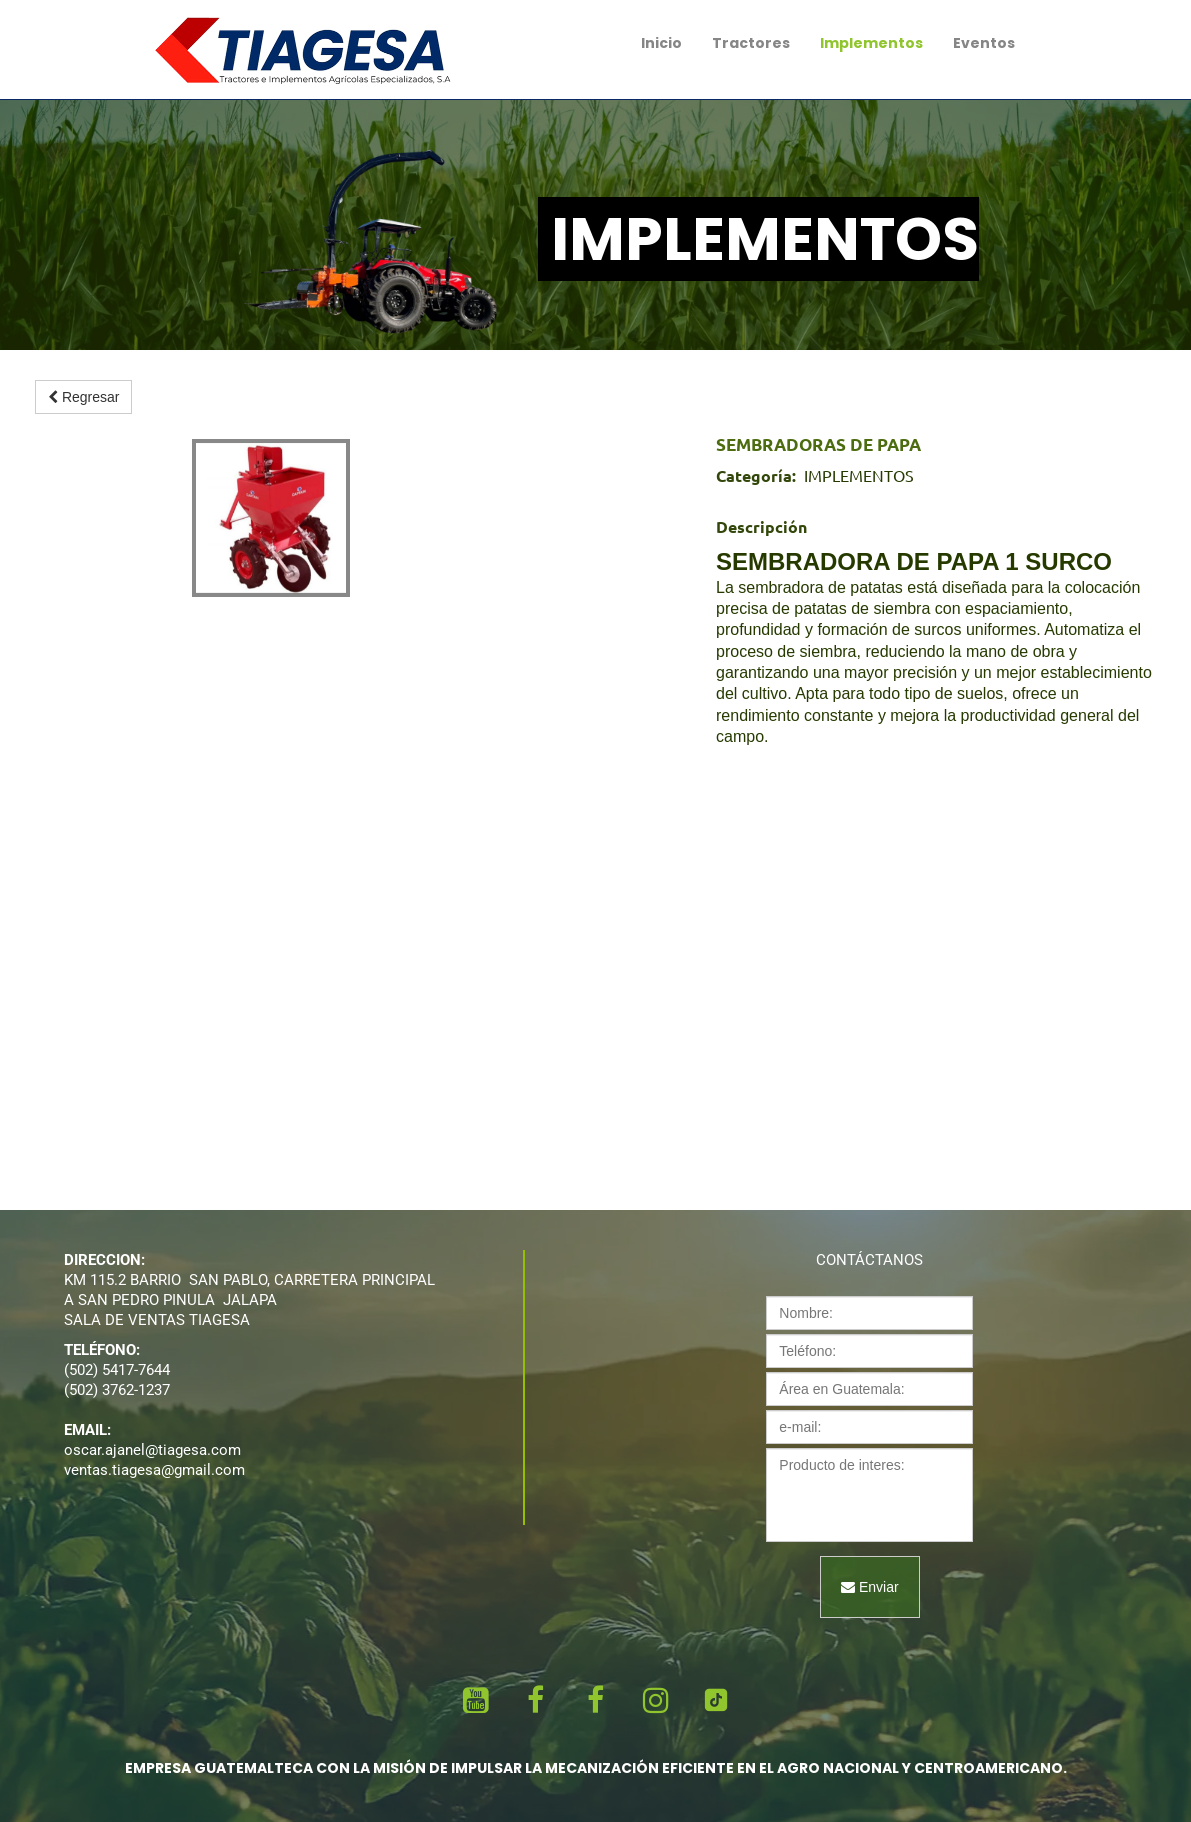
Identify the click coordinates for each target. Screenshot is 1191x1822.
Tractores (751, 43)
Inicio (661, 43)
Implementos (871, 43)
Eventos (984, 43)
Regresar (83, 397)
